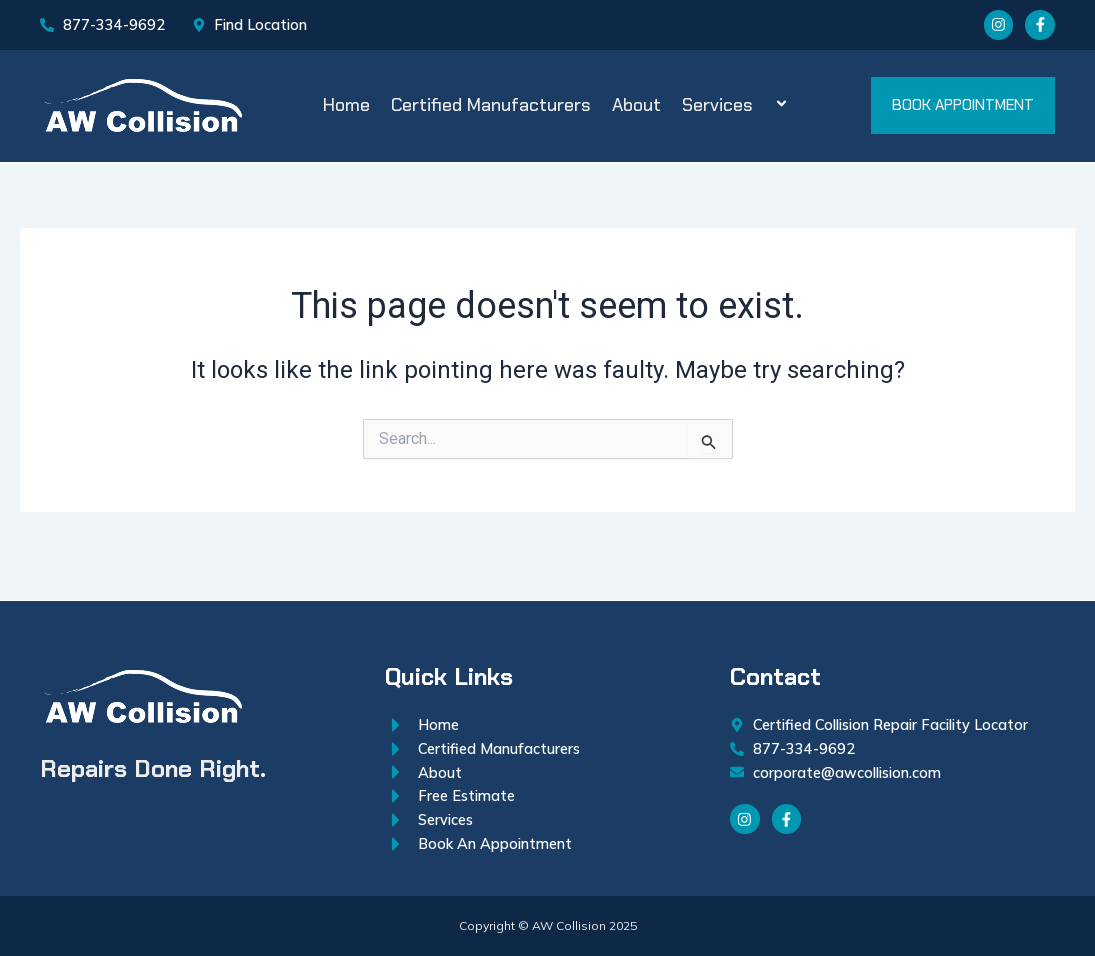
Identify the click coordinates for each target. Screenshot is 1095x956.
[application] (761, 113)
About (636, 112)
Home (346, 112)
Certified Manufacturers (491, 112)
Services (738, 112)
